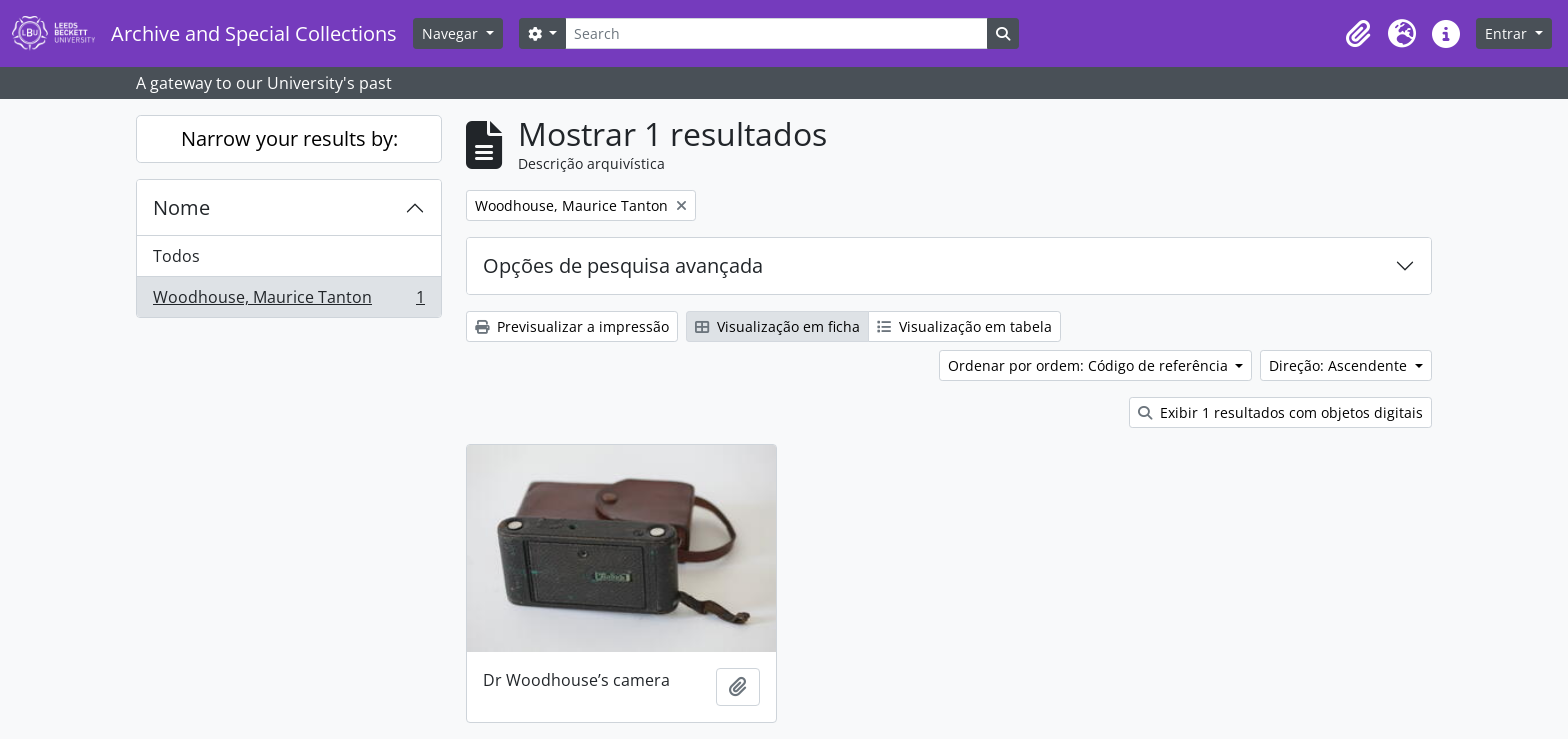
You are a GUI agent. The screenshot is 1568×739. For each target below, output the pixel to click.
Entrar (1508, 33)
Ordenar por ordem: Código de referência (1090, 365)
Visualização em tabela (964, 326)
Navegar (452, 33)
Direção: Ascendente (1340, 365)
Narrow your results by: (289, 138)
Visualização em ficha (777, 326)
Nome (181, 207)
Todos (176, 256)
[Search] (776, 33)
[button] (1358, 34)
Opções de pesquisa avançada (623, 265)
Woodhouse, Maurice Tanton (288, 301)
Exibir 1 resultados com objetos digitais (1280, 412)
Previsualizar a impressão (572, 326)
